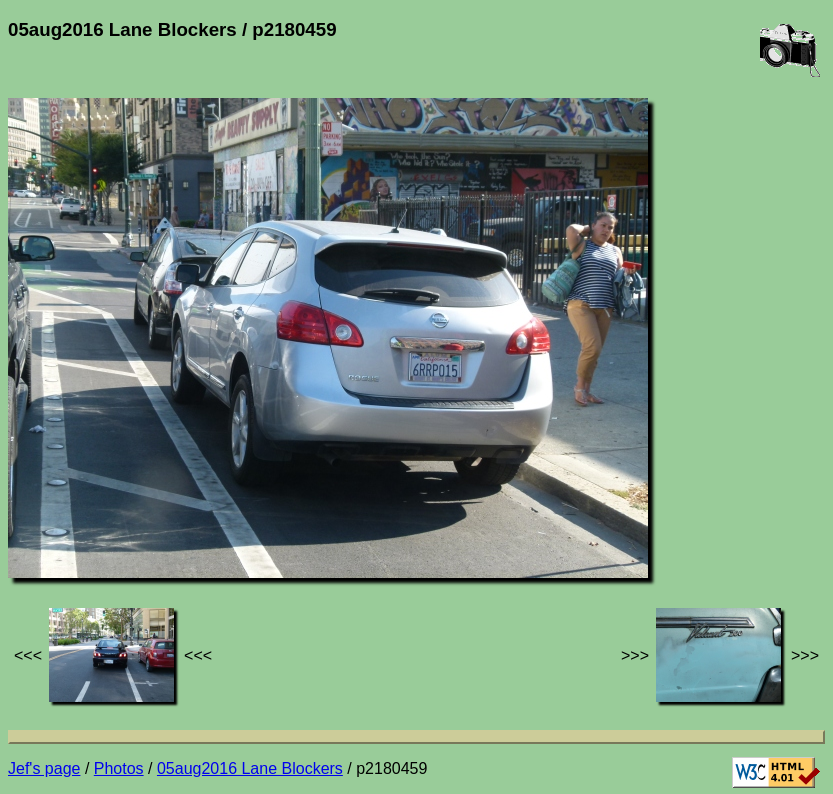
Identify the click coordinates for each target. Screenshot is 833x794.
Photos (119, 768)
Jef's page (44, 768)
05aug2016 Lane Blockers (250, 768)
